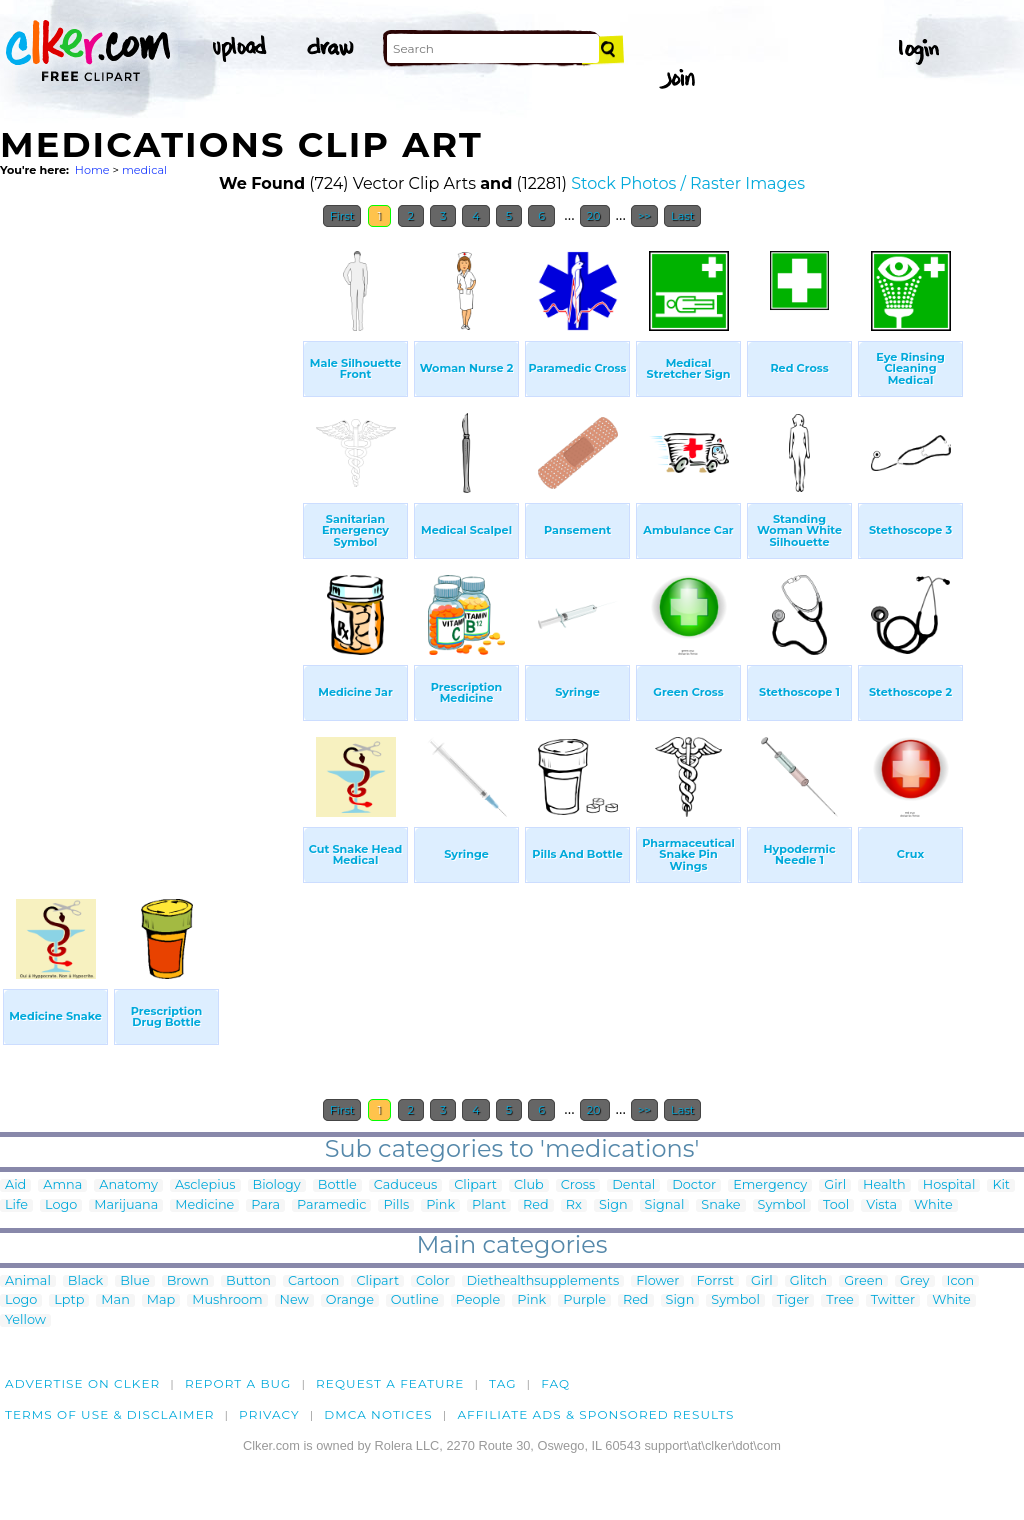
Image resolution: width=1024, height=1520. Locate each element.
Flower (657, 1281)
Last (682, 216)
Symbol (782, 1205)
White (933, 1205)
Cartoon (314, 1281)
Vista (881, 1205)
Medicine (204, 1205)
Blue (134, 1281)
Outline (415, 1300)
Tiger (793, 1300)
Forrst (714, 1281)
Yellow (25, 1320)
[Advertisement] (150, 538)
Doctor (694, 1185)
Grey (914, 1281)
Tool (836, 1205)
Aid (15, 1185)
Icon (961, 1281)
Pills (396, 1205)
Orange (350, 1300)
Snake (720, 1205)
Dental (633, 1185)
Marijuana (126, 1205)
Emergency (770, 1185)
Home (92, 170)
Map (161, 1300)
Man (115, 1300)
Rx (574, 1205)
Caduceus (405, 1185)
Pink (440, 1205)
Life (16, 1205)
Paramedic (331, 1205)
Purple (584, 1300)
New (294, 1300)
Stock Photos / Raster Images (688, 183)
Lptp (69, 1300)
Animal (28, 1281)
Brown (188, 1281)
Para (265, 1205)
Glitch (808, 1281)
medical (144, 170)
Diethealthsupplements (543, 1281)
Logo (61, 1205)
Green (863, 1281)
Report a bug (238, 1383)
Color (432, 1281)
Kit (1001, 1185)
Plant (489, 1205)
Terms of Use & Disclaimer (110, 1414)
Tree (840, 1300)
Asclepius (205, 1185)
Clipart (475, 1185)
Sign (613, 1205)
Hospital (949, 1185)
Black (85, 1281)
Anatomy (128, 1185)
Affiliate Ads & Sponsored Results (595, 1414)
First (342, 216)
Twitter (893, 1300)
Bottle (337, 1185)
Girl (835, 1185)
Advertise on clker (82, 1383)
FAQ (555, 1383)
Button (248, 1281)
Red (536, 1205)
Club (529, 1185)
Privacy (269, 1414)
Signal (665, 1205)
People (478, 1300)
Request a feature (390, 1383)
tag (502, 1383)
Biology (277, 1185)
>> (644, 216)
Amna (62, 1185)
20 (595, 216)
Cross (578, 1185)
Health (884, 1185)
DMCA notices (378, 1414)
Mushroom (227, 1300)
